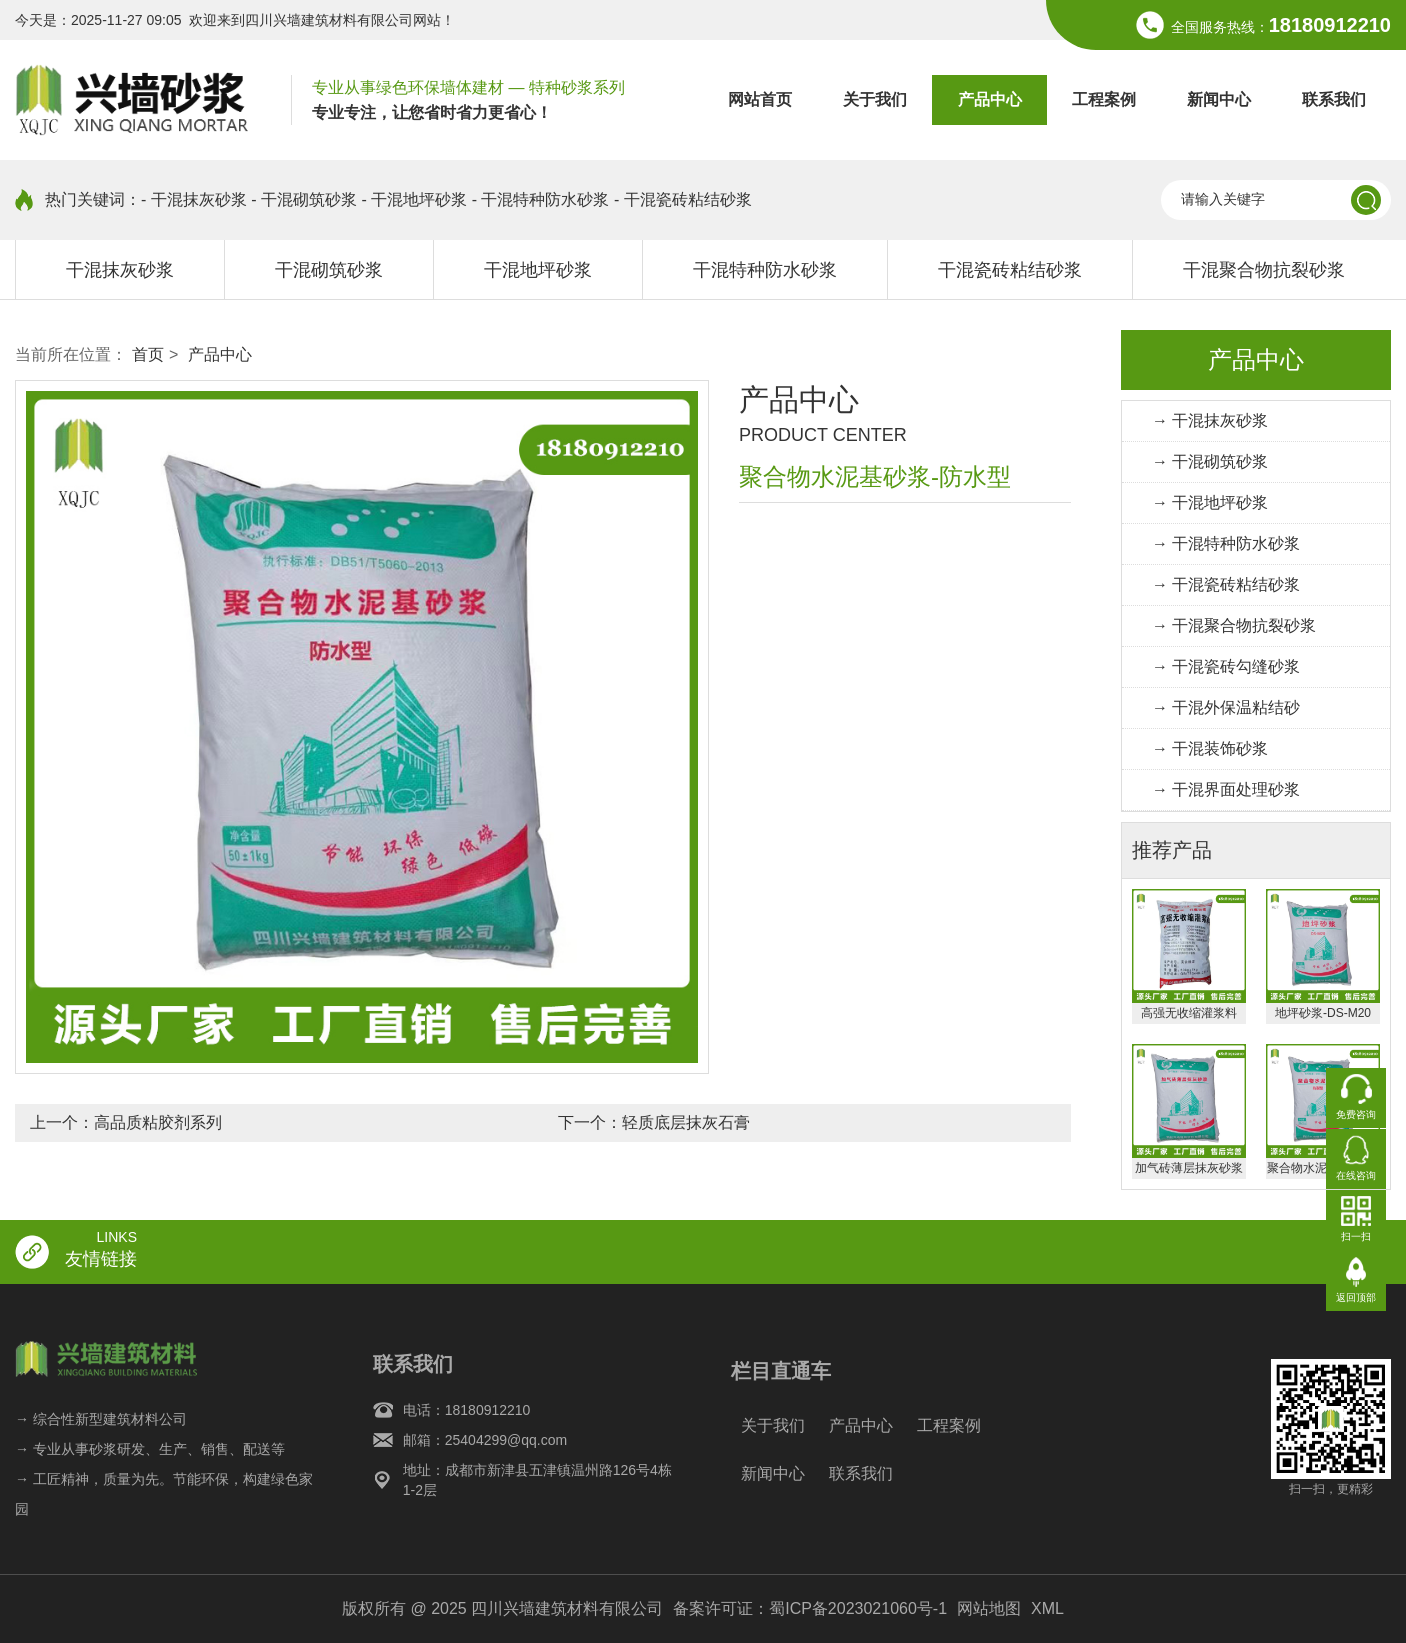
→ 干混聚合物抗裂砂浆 (1234, 625)
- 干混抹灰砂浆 (194, 199)
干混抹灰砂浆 (120, 270)
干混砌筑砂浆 (329, 270)
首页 (148, 354)
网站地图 (989, 1608)
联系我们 (1334, 99)
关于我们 (875, 99)
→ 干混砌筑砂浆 (1210, 461)
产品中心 (990, 99)
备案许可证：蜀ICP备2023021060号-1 (810, 1608)
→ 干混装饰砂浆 (1210, 748)
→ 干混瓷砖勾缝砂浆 (1226, 666)
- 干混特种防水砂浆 (541, 199)
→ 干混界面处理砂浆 (1226, 789)
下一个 (654, 1122)
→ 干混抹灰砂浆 (1210, 420)
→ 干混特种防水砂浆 (1226, 543)
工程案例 (1104, 99)
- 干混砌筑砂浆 (304, 199)
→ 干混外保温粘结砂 (1226, 707)
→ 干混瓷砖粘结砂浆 (1226, 584)
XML (1047, 1608)
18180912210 (1330, 25)
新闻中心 (1219, 99)
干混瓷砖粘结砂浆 (1010, 270)
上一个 (126, 1122)
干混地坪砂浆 (538, 270)
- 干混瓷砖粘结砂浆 (683, 199)
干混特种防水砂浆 (765, 270)
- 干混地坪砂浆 (414, 199)
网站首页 (760, 99)
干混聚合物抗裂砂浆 (1264, 270)
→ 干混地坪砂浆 (1210, 502)
